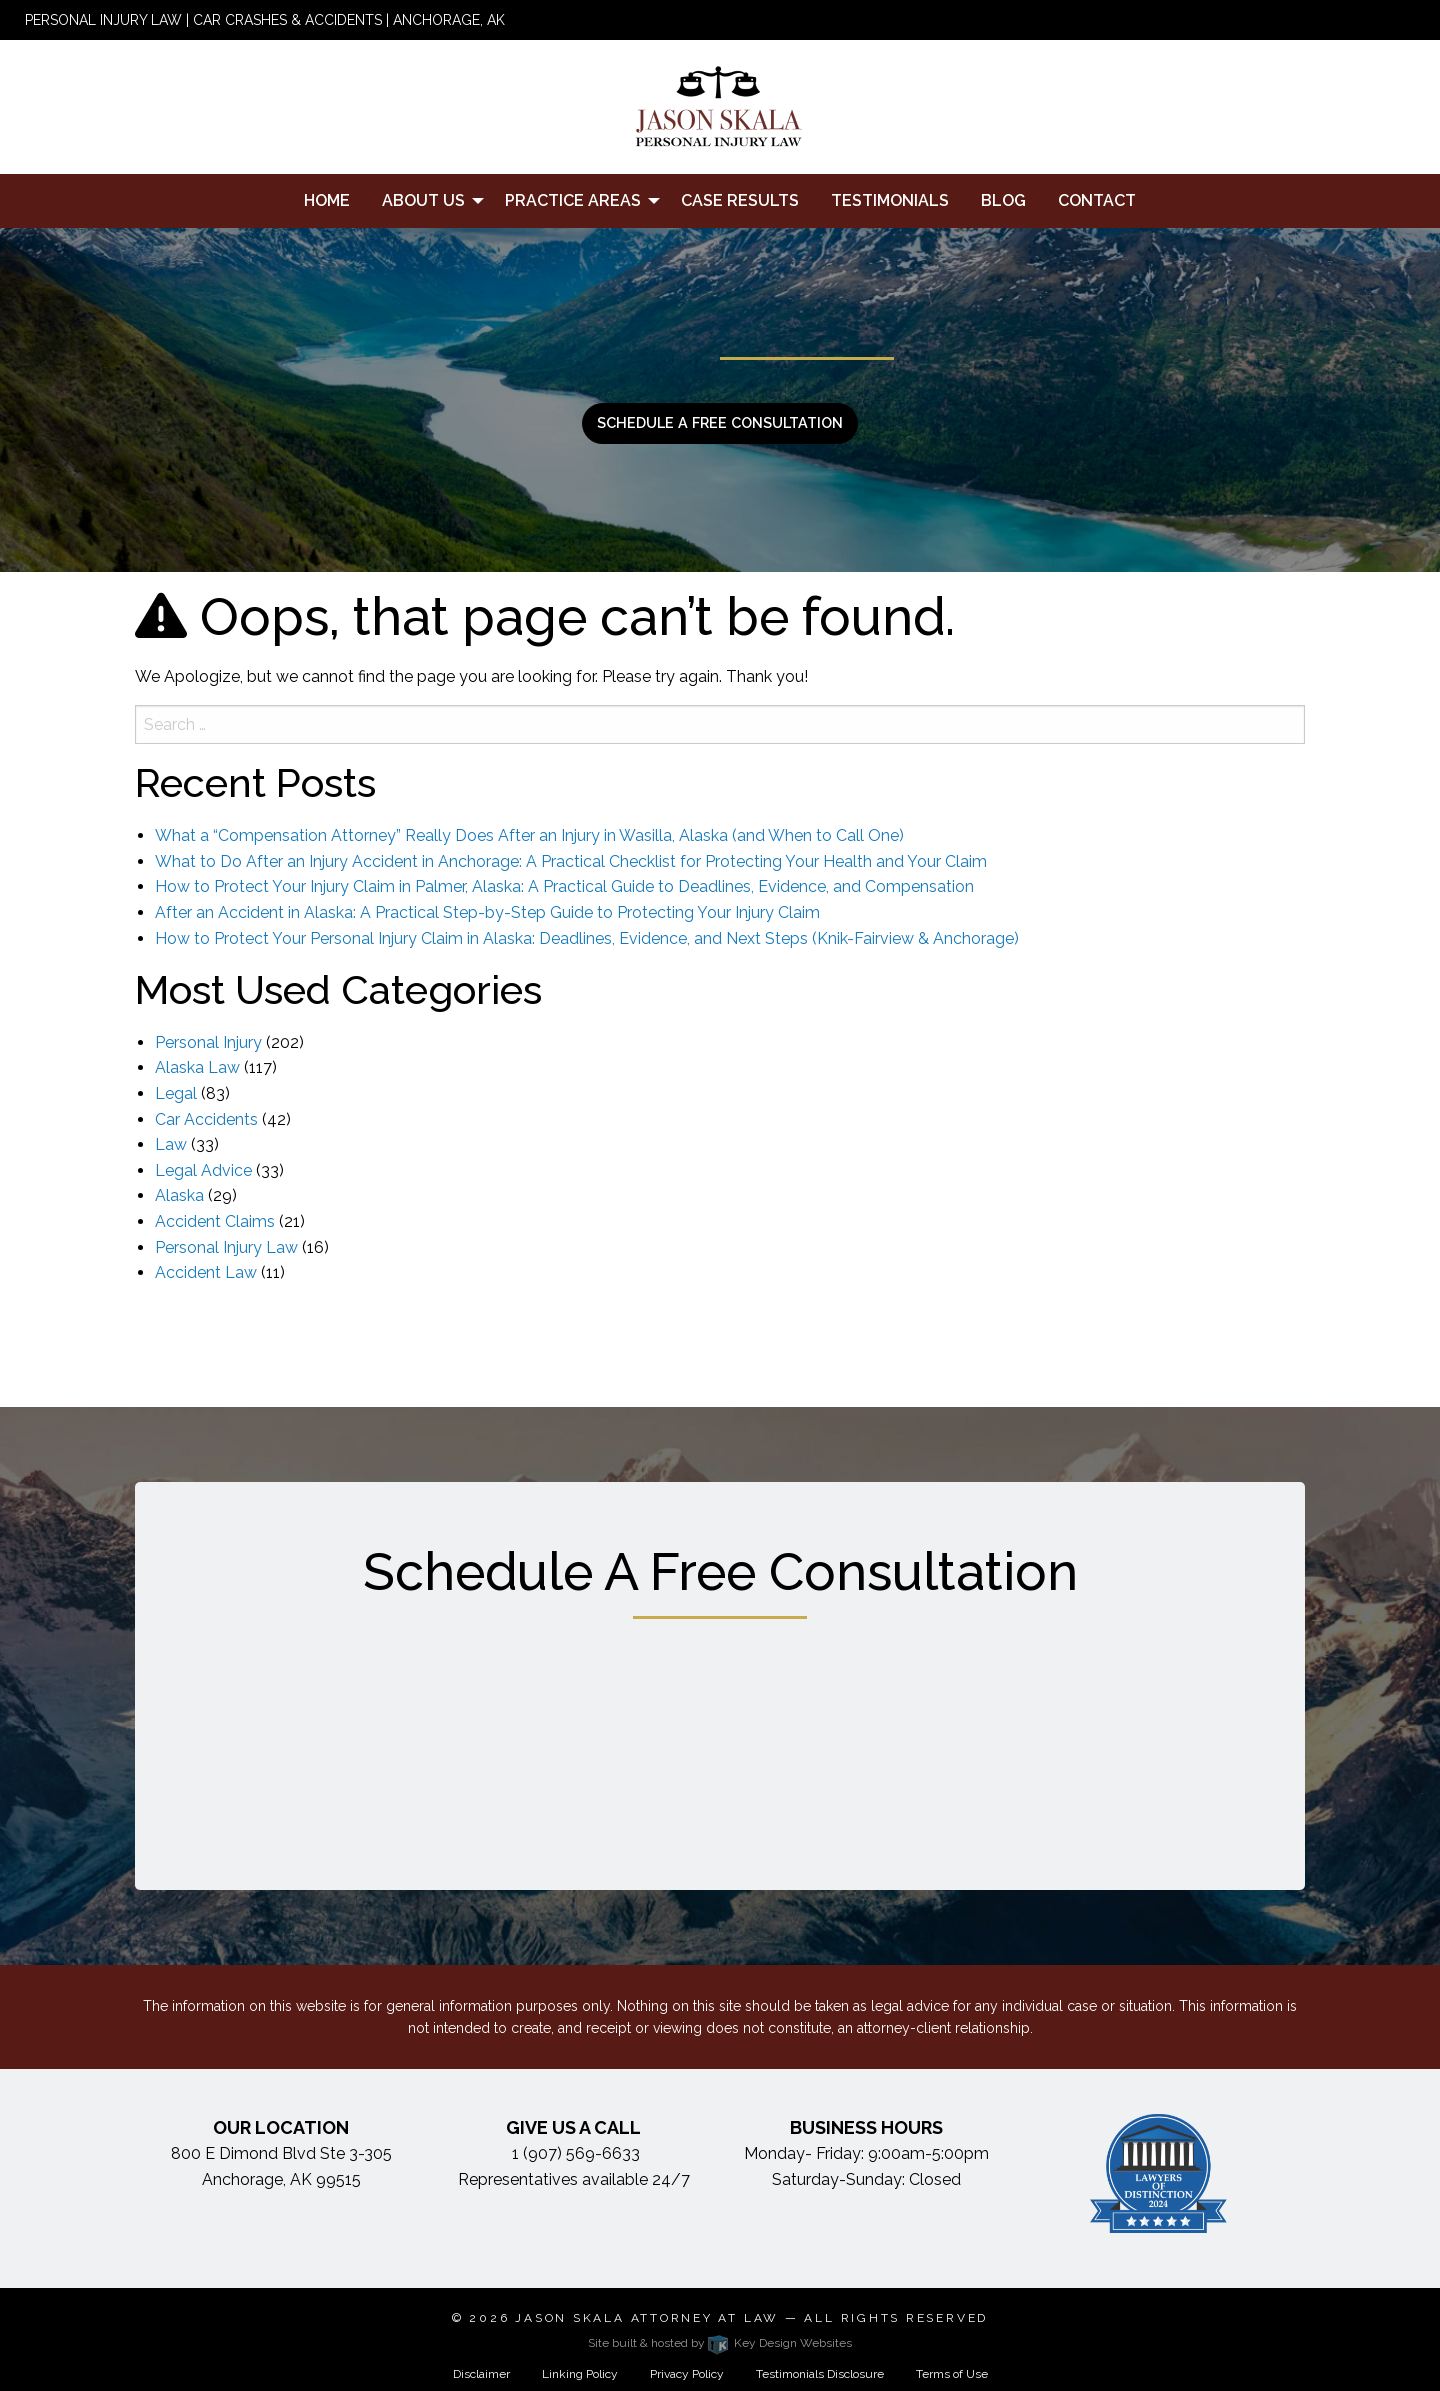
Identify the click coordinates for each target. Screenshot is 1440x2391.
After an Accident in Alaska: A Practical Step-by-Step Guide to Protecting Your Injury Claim (487, 912)
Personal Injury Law (226, 1247)
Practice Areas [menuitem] (573, 200)
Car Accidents (206, 1119)
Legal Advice (203, 1170)
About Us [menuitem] (423, 200)
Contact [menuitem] (1097, 200)
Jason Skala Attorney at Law (647, 2318)
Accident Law (206, 1272)
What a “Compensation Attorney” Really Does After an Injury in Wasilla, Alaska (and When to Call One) (529, 835)
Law (171, 1144)
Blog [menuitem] (1003, 200)
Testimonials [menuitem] (890, 200)
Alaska (179, 1195)
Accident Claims (215, 1221)
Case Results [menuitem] (740, 200)
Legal (176, 1093)
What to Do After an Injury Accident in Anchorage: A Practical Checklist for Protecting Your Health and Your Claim (571, 861)
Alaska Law (197, 1067)
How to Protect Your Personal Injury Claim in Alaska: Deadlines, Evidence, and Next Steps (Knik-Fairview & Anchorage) (587, 938)
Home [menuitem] (327, 200)
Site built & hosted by (720, 2343)
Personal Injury (208, 1042)
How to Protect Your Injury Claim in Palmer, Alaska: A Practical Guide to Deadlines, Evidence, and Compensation (564, 886)
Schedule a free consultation (720, 422)
